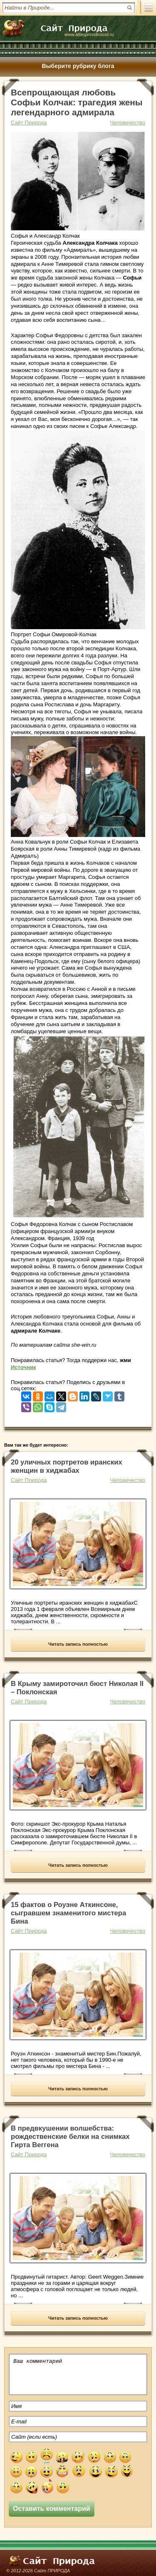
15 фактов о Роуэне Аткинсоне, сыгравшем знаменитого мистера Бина (68, 1913)
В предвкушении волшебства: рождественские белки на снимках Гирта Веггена (70, 2136)
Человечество (127, 122)
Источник (23, 1367)
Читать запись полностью (78, 1644)
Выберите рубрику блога (78, 66)
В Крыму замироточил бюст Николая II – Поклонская (77, 1688)
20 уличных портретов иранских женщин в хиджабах (66, 1466)
